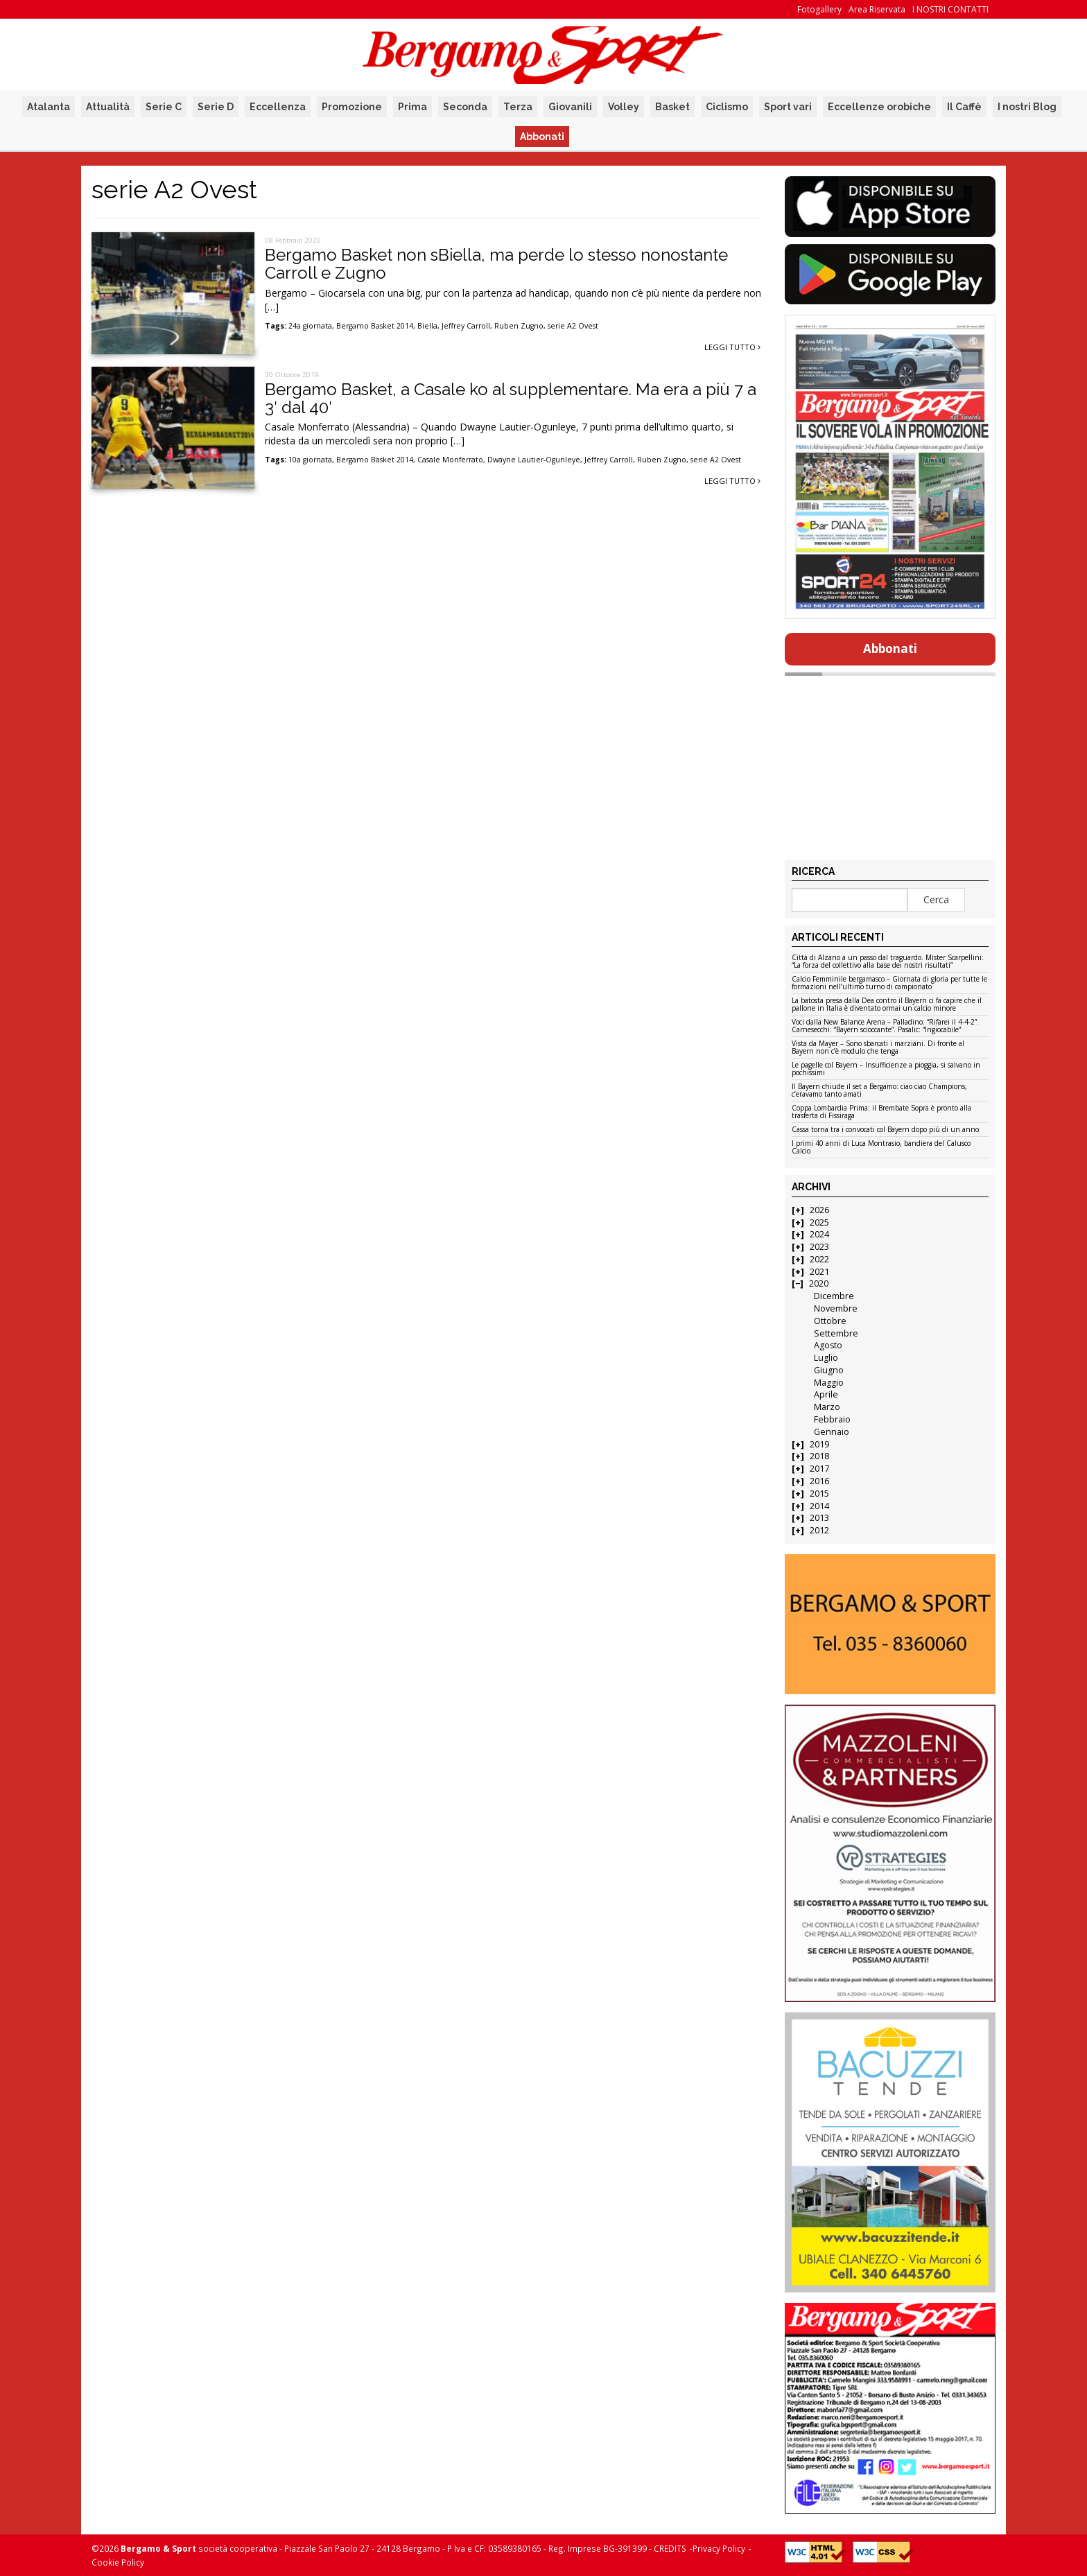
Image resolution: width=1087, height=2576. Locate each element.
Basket (672, 106)
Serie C (164, 106)
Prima (412, 106)
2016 (819, 1481)
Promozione (352, 106)
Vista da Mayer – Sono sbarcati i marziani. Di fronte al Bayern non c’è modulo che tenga (878, 1048)
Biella (427, 326)
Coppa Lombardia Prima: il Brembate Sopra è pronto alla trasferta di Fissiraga (881, 1112)
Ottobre (830, 1321)
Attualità (108, 106)
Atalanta (48, 106)
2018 (819, 1456)
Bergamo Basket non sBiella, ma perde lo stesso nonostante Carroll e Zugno (496, 264)
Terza (517, 106)
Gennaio (831, 1432)
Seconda (465, 106)
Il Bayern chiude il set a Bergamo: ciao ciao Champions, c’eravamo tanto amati (879, 1091)
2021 (819, 1272)
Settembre (836, 1333)
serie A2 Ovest (573, 326)
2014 (819, 1506)
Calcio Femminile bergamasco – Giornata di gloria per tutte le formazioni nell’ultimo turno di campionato (889, 983)
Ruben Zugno (519, 326)
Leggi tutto (732, 347)
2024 (819, 1234)
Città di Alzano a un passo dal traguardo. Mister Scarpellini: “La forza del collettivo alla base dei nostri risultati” (888, 962)
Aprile (826, 1394)
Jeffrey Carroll (466, 326)
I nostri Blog (1027, 106)
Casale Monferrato (450, 459)
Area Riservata (877, 9)
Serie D (216, 106)
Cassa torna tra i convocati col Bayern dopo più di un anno (885, 1130)
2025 (819, 1222)
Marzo (827, 1407)
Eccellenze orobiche (879, 106)
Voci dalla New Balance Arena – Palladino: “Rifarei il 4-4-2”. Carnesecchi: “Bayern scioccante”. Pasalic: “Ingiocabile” (885, 1026)
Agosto (828, 1345)
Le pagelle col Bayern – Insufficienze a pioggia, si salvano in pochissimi (886, 1069)
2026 (819, 1210)
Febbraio (832, 1419)
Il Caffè (964, 106)
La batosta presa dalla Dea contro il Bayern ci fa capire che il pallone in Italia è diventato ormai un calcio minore (887, 1005)
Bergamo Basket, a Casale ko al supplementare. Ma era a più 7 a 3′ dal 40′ (510, 398)
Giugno (829, 1370)
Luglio (826, 1358)
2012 (819, 1530)
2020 (818, 1283)
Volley (623, 106)
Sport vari (788, 106)
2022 (819, 1259)
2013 (819, 1518)
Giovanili (570, 106)
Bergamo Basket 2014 (374, 326)
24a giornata (310, 326)
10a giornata (310, 459)
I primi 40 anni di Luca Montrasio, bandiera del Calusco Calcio (881, 1148)
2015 (819, 1493)
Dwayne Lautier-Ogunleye (533, 459)
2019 (819, 1444)
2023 (819, 1247)
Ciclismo (727, 106)
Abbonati (542, 136)
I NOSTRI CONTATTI (950, 9)
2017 (819, 1468)
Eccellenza (278, 106)
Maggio (829, 1383)
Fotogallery (819, 9)
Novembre (836, 1308)
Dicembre (834, 1296)
